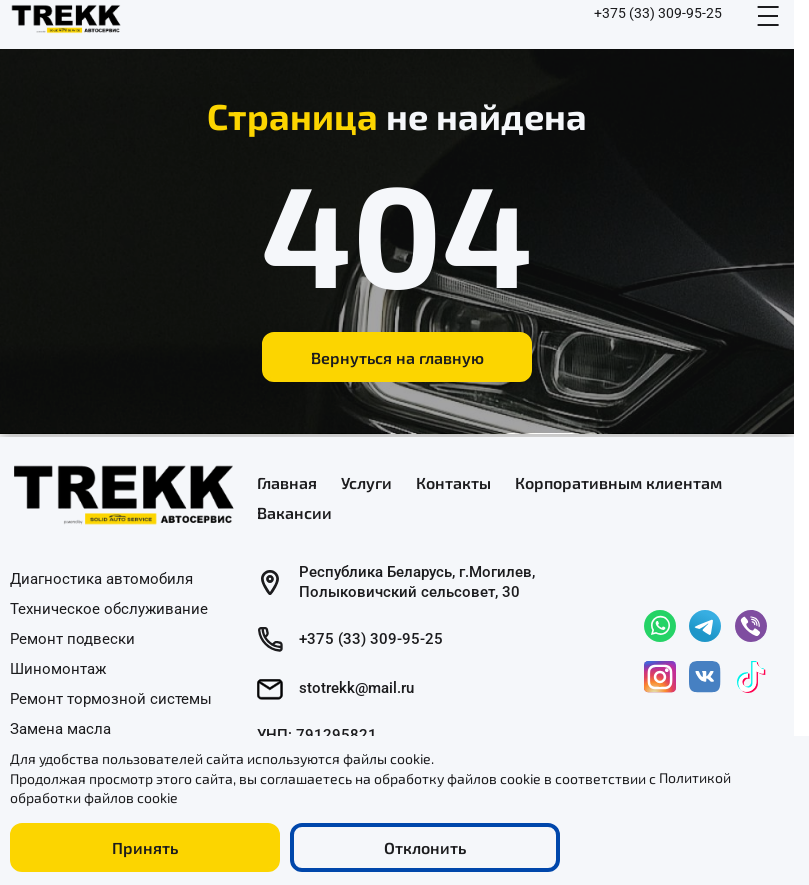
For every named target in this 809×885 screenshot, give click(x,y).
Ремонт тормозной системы (111, 698)
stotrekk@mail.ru (356, 688)
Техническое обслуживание (109, 609)
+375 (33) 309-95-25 (658, 13)
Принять (145, 847)
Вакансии (294, 512)
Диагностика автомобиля (101, 579)
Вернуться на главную (397, 357)
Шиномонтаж (58, 668)
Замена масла (60, 728)
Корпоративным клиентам (618, 482)
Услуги (366, 482)
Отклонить (425, 847)
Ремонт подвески (72, 638)
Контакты (453, 482)
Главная (287, 482)
